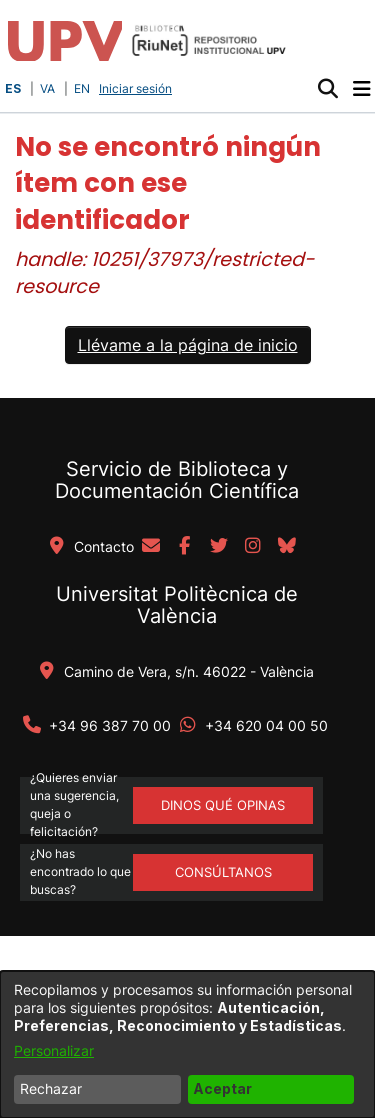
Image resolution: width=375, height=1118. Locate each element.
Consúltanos (223, 872)
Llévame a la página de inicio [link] (188, 345)
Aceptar (222, 1088)
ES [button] (13, 88)
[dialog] (187, 1044)
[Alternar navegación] (361, 89)
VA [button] (47, 88)
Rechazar (51, 1088)
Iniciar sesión (137, 88)
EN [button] (82, 88)
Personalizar (54, 1050)
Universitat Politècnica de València (177, 605)
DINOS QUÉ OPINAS (223, 805)
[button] (327, 89)
